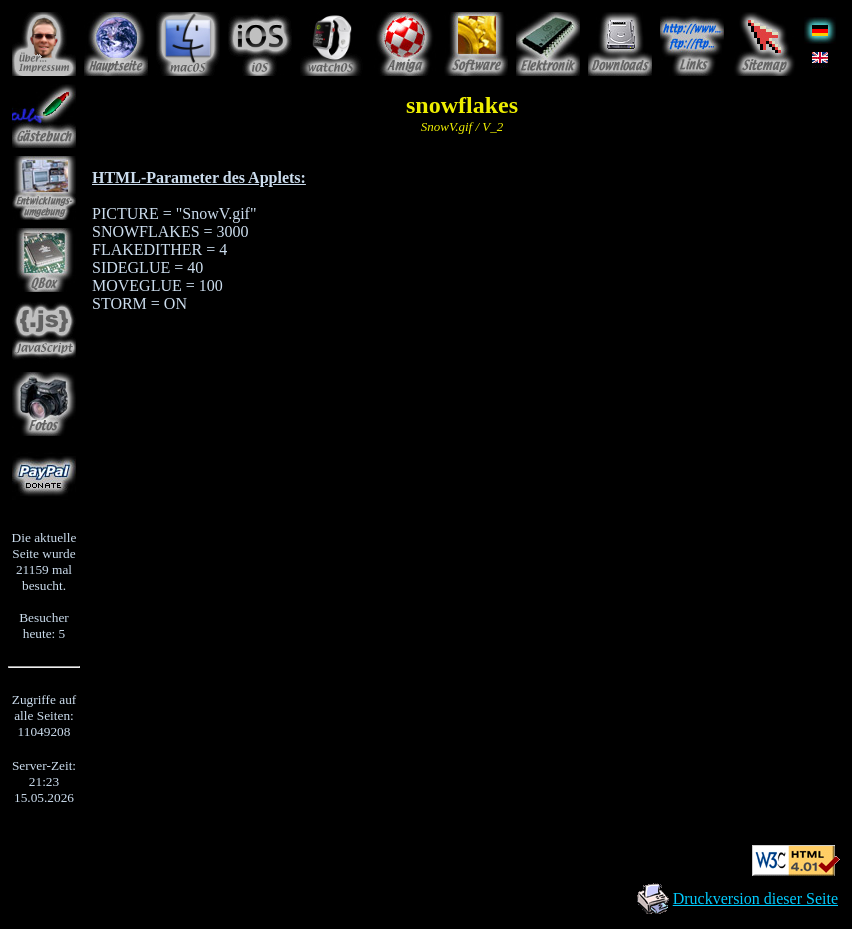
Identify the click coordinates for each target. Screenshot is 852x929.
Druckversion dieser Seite (755, 898)
